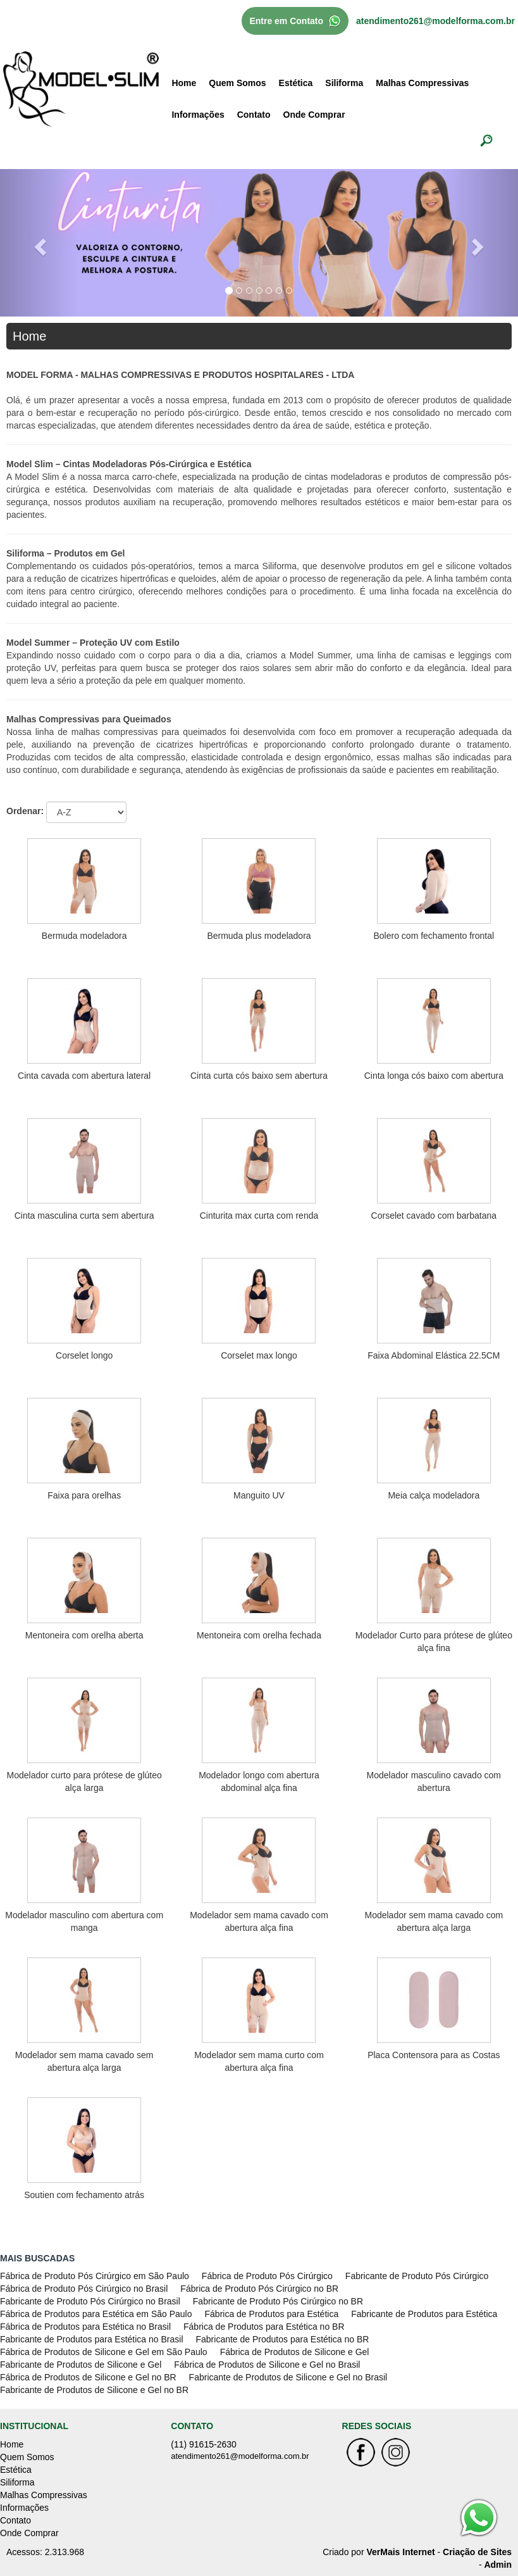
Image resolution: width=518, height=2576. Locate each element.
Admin (498, 2565)
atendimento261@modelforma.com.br (435, 21)
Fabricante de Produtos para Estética (424, 2314)
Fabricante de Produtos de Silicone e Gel (80, 2364)
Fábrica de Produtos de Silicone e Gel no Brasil (267, 2364)
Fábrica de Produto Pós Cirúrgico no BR (259, 2289)
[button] (39, 242)
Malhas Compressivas (422, 83)
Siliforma (344, 83)
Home (183, 83)
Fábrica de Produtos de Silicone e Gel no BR (88, 2377)
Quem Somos (237, 83)
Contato (254, 115)
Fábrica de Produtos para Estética (272, 2314)
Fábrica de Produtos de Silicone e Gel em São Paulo (103, 2352)
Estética (296, 83)
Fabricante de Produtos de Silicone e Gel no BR (94, 2390)
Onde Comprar (314, 115)
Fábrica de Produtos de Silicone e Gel (294, 2352)
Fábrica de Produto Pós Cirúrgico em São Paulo (94, 2276)
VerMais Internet (400, 2552)
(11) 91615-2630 (204, 2444)
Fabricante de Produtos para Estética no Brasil (91, 2339)
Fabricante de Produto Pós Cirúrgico (416, 2276)
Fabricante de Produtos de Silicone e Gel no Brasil (288, 2377)
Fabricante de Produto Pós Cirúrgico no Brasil (90, 2301)
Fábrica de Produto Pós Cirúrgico (267, 2276)
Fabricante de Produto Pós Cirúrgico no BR (278, 2301)
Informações (197, 115)
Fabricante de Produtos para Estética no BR (282, 2339)
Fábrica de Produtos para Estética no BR (263, 2327)
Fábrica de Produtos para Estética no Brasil (85, 2327)
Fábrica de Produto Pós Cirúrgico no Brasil (84, 2289)
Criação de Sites (477, 2552)
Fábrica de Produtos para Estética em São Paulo (96, 2314)
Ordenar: (25, 811)
